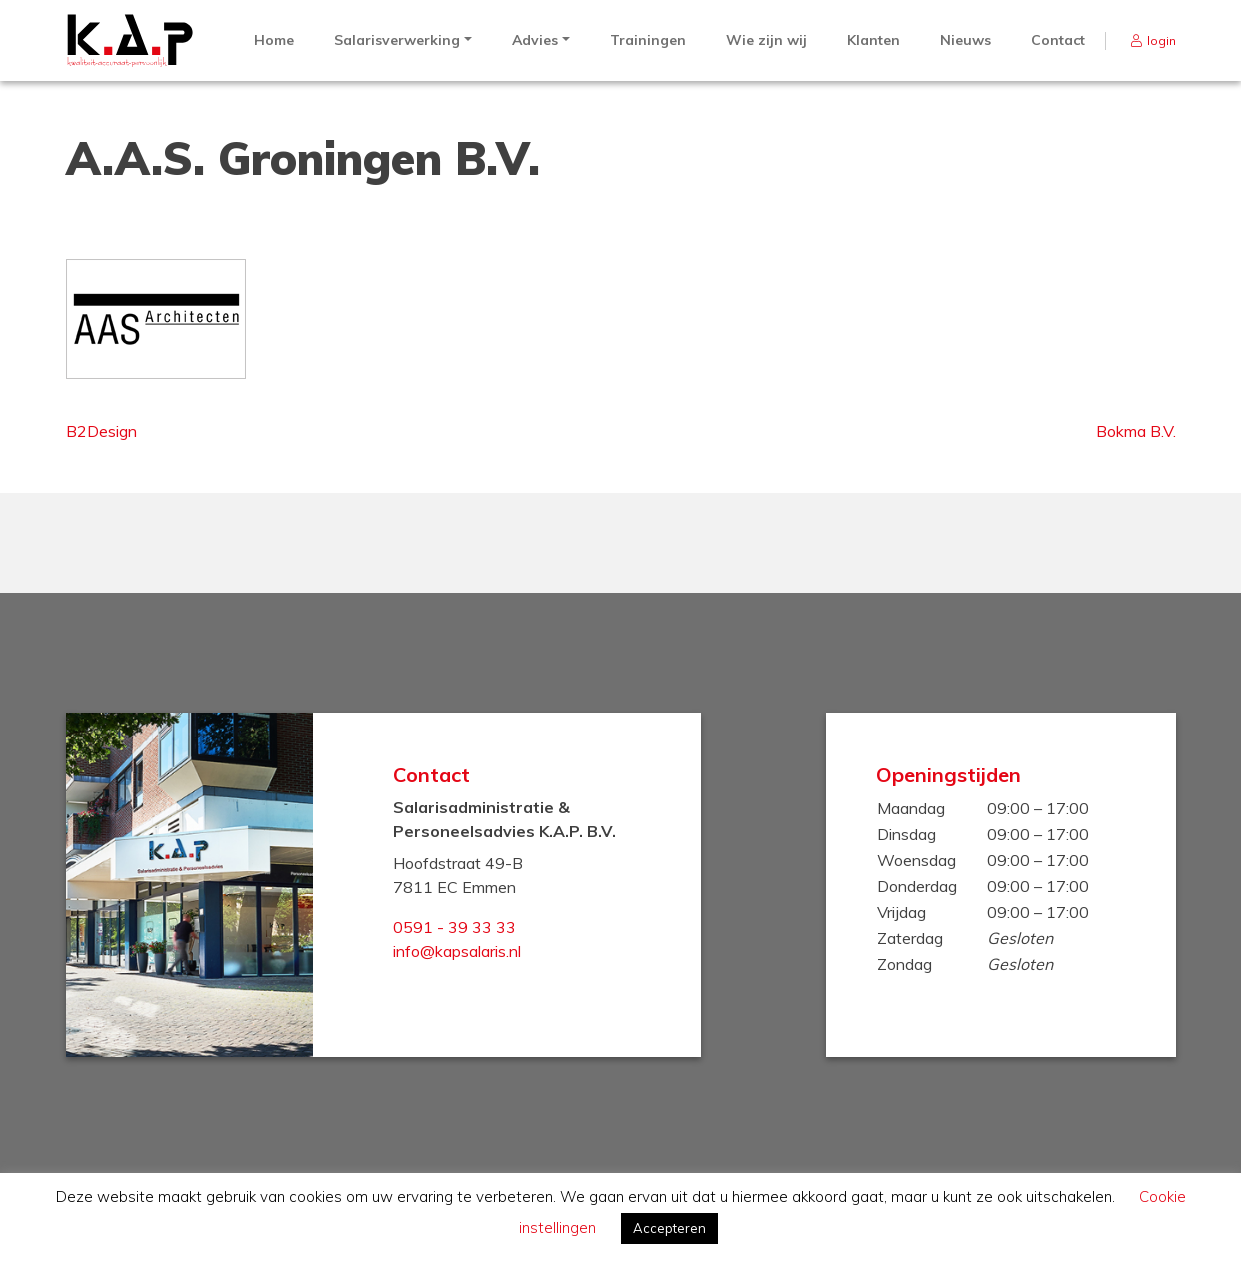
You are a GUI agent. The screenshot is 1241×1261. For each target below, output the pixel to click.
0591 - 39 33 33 (454, 927)
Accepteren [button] (669, 1228)
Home (274, 40)
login (1161, 40)
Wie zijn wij (766, 40)
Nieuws (965, 40)
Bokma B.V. (1136, 431)
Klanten (873, 40)
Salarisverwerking (397, 40)
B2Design (101, 431)
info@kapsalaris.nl (457, 951)
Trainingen (648, 40)
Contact (1058, 40)
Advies (535, 40)
